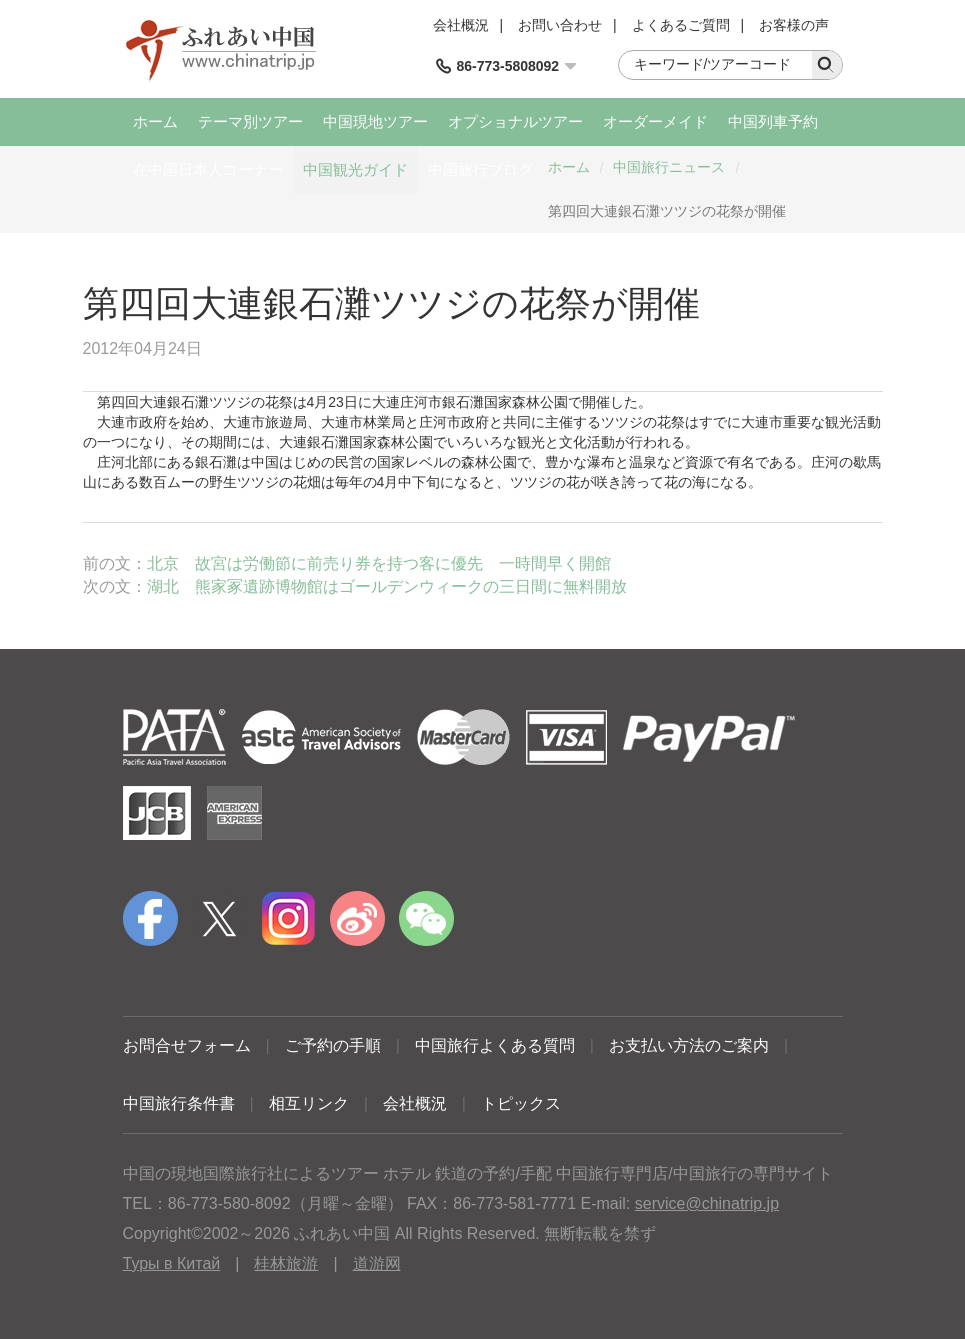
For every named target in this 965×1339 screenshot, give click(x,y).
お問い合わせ (560, 25)
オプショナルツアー (515, 121)
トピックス (521, 1103)
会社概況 (461, 25)
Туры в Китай (172, 1263)
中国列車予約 (773, 121)
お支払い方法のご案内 (689, 1045)
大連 (153, 402)
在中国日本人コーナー (208, 169)
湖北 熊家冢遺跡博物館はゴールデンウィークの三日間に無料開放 (387, 586)
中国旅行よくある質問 (495, 1045)
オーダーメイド (655, 121)
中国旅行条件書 (179, 1103)
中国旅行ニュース (669, 167)
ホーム (155, 121)
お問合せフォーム (187, 1045)
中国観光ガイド (355, 169)
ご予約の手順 (333, 1045)
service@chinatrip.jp (707, 1203)
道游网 (377, 1263)
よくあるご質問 (681, 25)
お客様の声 (794, 25)
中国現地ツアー (375, 121)
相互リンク (309, 1103)
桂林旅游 (286, 1263)
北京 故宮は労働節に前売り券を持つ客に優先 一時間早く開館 (379, 563)
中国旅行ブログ (480, 169)
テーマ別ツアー (250, 121)
